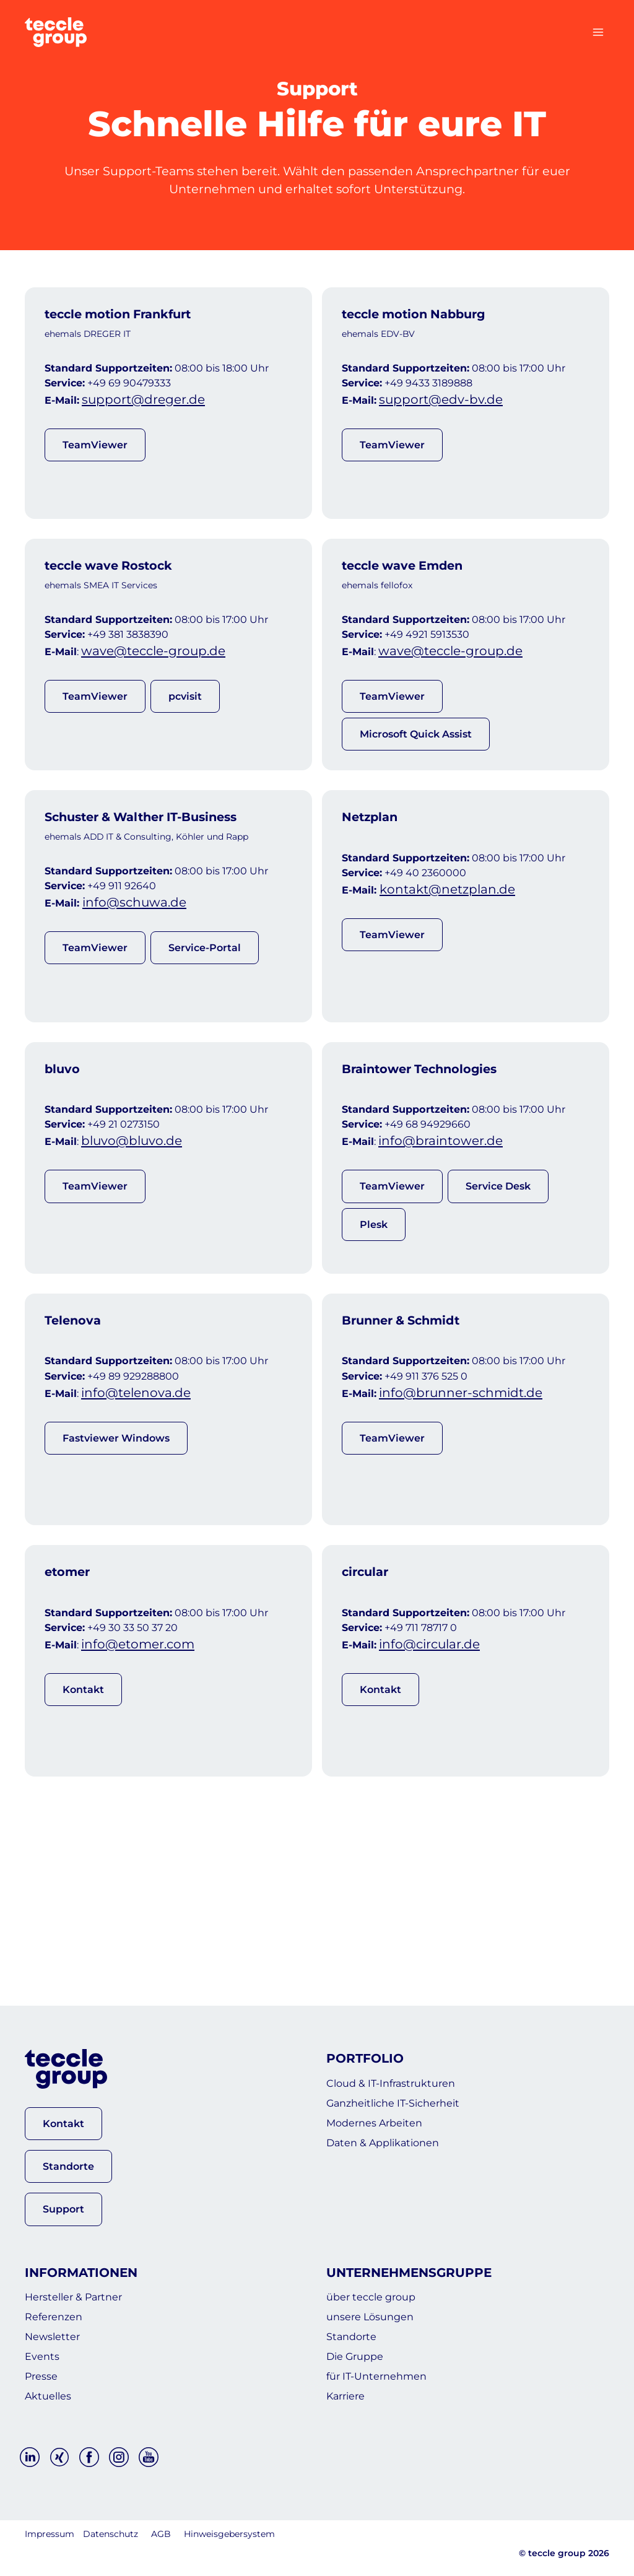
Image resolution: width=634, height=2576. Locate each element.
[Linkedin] (30, 2458)
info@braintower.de (450, 1249)
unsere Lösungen (380, 2295)
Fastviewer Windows (119, 1570)
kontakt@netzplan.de (456, 970)
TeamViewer (95, 471)
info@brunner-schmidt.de (469, 1527)
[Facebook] (89, 2458)
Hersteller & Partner (85, 2270)
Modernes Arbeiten (386, 2106)
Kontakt (88, 1849)
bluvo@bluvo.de (141, 1249)
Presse (45, 2369)
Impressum (49, 2534)
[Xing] (59, 2458)
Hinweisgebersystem (229, 2534)
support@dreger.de (152, 425)
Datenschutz (110, 2534)
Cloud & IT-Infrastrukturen (406, 2057)
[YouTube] (148, 2458)
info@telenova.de (145, 1527)
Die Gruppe (361, 2345)
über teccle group (381, 2270)
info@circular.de (439, 1806)
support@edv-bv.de (449, 425)
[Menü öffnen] (597, 31)
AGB (161, 2534)
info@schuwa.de (144, 982)
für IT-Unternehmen (388, 2369)
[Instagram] (119, 2458)
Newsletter (58, 2320)
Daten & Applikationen (396, 2131)
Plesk (378, 1328)
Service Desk (498, 1291)
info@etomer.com (147, 1806)
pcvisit (185, 746)
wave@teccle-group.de (161, 703)
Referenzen (60, 2295)
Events (46, 2345)
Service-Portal (204, 1025)
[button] (63, 2094)
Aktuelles (53, 2394)
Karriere (350, 2394)
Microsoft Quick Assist (418, 784)
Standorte (357, 2320)
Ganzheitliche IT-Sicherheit (409, 2081)
